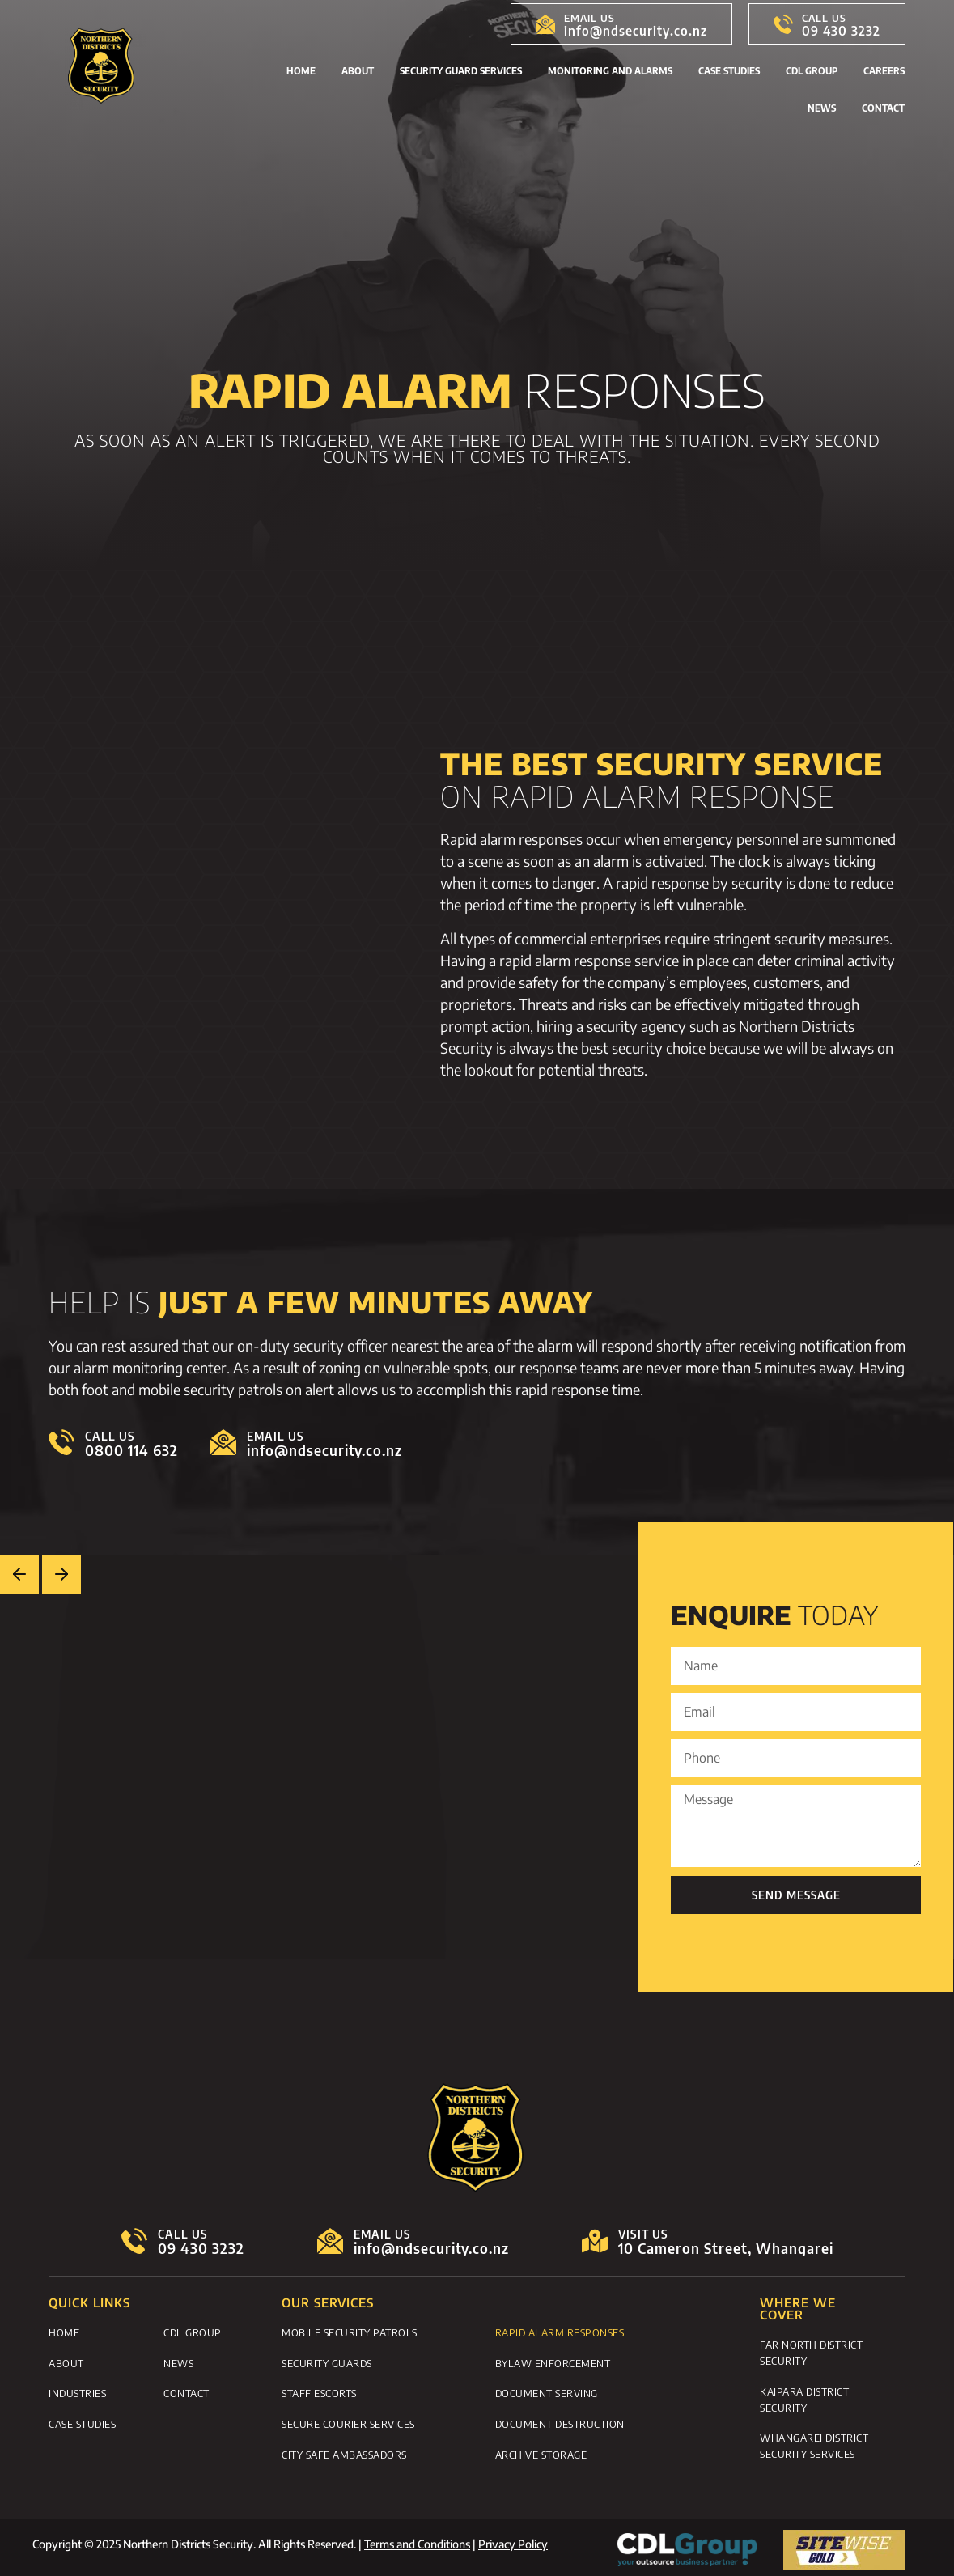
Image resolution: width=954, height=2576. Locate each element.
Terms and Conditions (417, 2539)
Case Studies (729, 71)
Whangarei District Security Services (814, 2442)
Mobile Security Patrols (350, 2331)
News (822, 108)
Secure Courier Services (348, 2419)
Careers (884, 71)
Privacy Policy (513, 2539)
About (357, 71)
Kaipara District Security (804, 2397)
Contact (883, 108)
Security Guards (327, 2360)
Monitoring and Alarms (610, 71)
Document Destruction (560, 2419)
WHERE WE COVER (798, 2308)
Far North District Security (811, 2351)
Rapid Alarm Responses (560, 2331)
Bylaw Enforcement (553, 2360)
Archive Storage (541, 2448)
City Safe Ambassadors (344, 2448)
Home (301, 71)
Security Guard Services (461, 71)
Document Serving (546, 2389)
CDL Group (811, 71)
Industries (77, 2389)
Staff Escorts (319, 2389)
